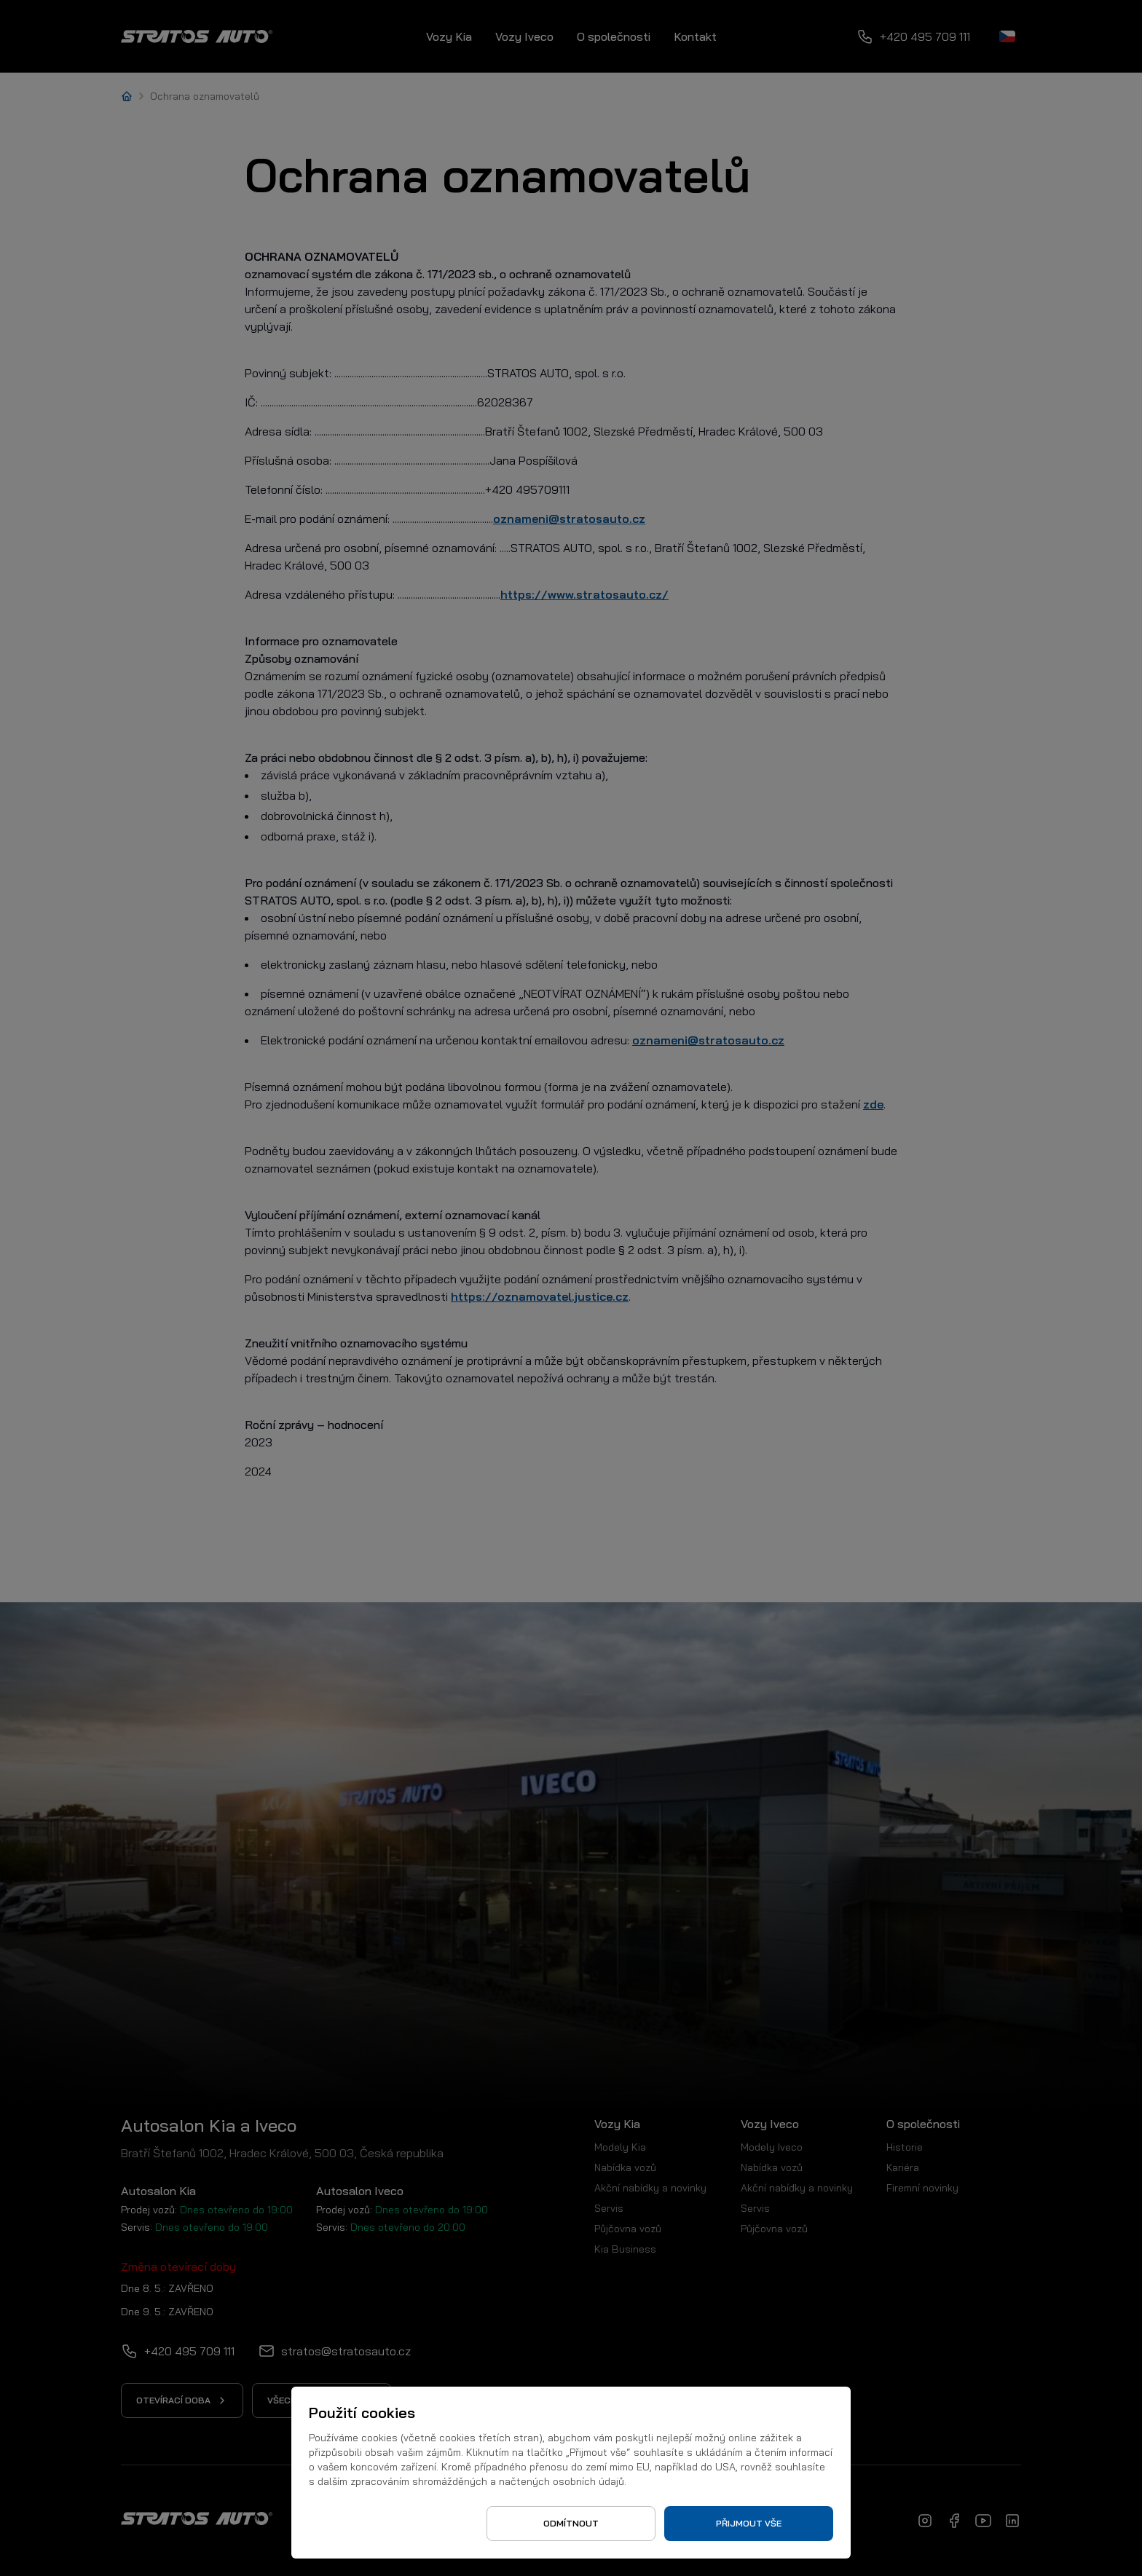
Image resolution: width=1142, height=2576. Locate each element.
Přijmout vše (748, 2523)
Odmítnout (571, 2523)
